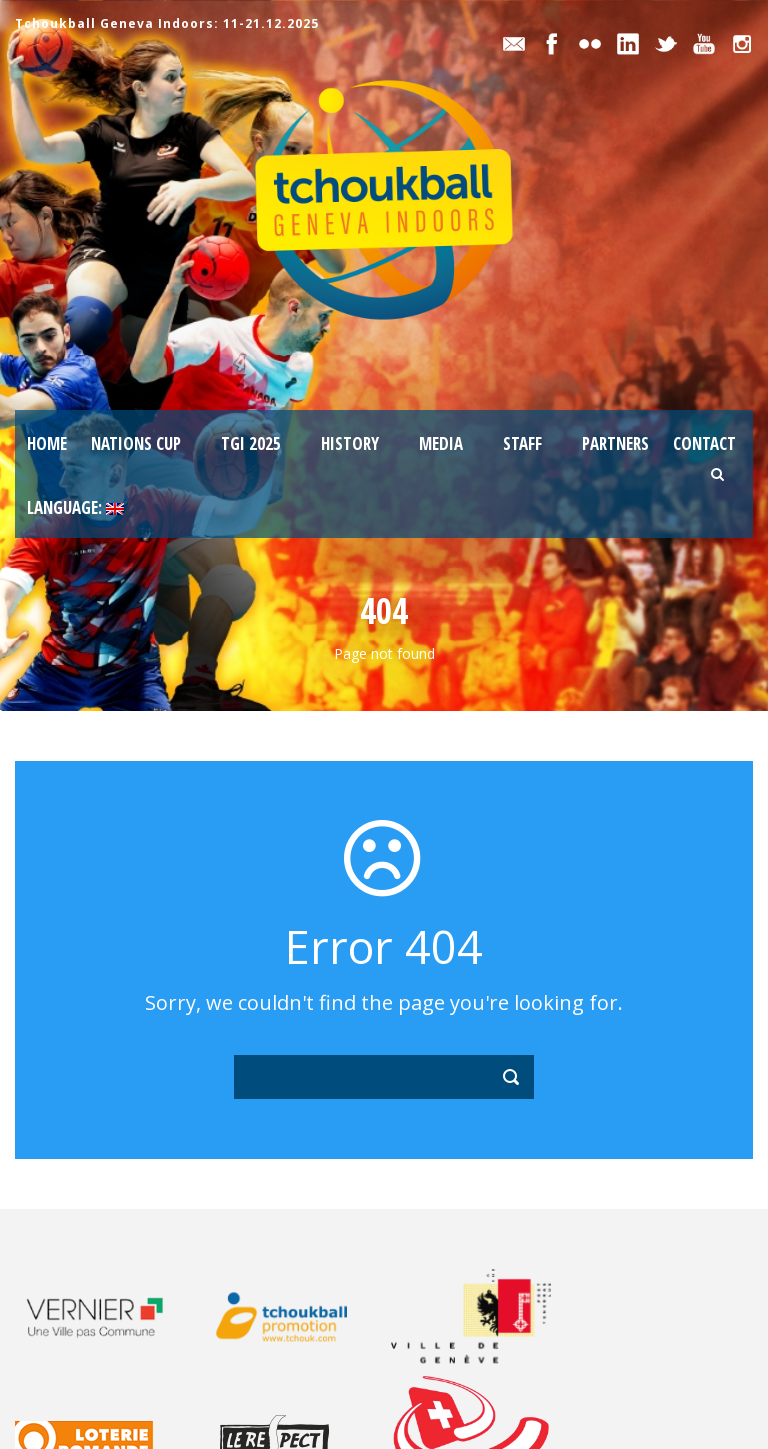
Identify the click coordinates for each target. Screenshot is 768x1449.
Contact (704, 443)
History (350, 443)
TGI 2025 (251, 443)
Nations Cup (136, 443)
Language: (75, 507)
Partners (615, 443)
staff (522, 443)
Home (47, 443)
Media (441, 443)
